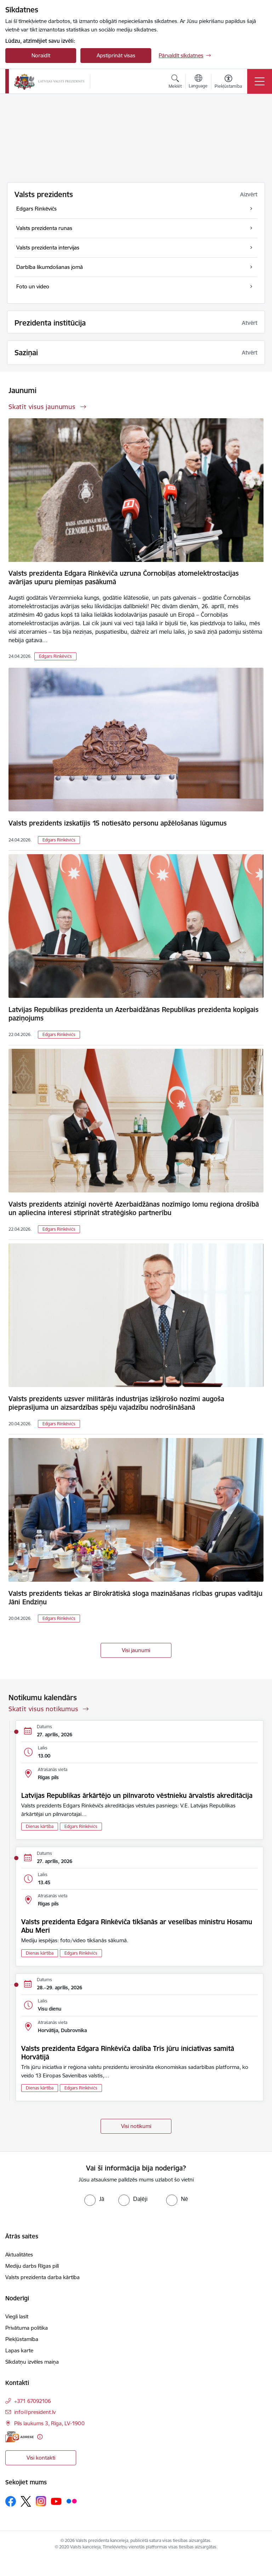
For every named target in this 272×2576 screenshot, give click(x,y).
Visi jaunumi (136, 1650)
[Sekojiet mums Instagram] (41, 2501)
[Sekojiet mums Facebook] (10, 2501)
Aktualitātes (19, 2254)
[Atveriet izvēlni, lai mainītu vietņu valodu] (198, 82)
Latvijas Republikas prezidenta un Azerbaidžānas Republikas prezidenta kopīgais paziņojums (133, 1013)
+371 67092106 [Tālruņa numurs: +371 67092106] (32, 2401)
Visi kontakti (41, 2457)
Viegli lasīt (16, 2316)
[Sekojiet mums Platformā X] (26, 2501)
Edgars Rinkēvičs (55, 656)
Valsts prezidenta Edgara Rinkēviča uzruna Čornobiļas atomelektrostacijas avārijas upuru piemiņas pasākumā (123, 577)
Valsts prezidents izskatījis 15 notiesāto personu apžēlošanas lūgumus (117, 823)
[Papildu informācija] (39, 2436)
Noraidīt (41, 55)
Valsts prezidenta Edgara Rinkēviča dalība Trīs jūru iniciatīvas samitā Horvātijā (127, 2052)
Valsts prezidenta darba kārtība (42, 2277)
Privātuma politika (26, 2327)
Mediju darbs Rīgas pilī (32, 2265)
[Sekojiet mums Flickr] (71, 2501)
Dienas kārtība (39, 1826)
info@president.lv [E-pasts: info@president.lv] (35, 2412)
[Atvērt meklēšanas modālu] (175, 82)
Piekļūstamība (21, 2339)
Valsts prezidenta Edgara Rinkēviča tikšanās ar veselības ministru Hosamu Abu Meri (136, 1925)
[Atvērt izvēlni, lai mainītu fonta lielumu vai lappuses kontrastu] (228, 82)
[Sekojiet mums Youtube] (56, 2501)
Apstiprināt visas (116, 55)
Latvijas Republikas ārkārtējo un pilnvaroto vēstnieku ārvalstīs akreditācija (137, 1795)
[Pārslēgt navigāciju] (259, 81)
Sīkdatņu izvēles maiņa (32, 2361)
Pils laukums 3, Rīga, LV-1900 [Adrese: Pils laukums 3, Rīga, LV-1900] (49, 2423)
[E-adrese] (19, 2437)
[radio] (94, 2199)
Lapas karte (19, 2350)
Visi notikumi (136, 2126)
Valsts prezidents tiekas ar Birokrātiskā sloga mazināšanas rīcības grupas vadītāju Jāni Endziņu (135, 1597)
